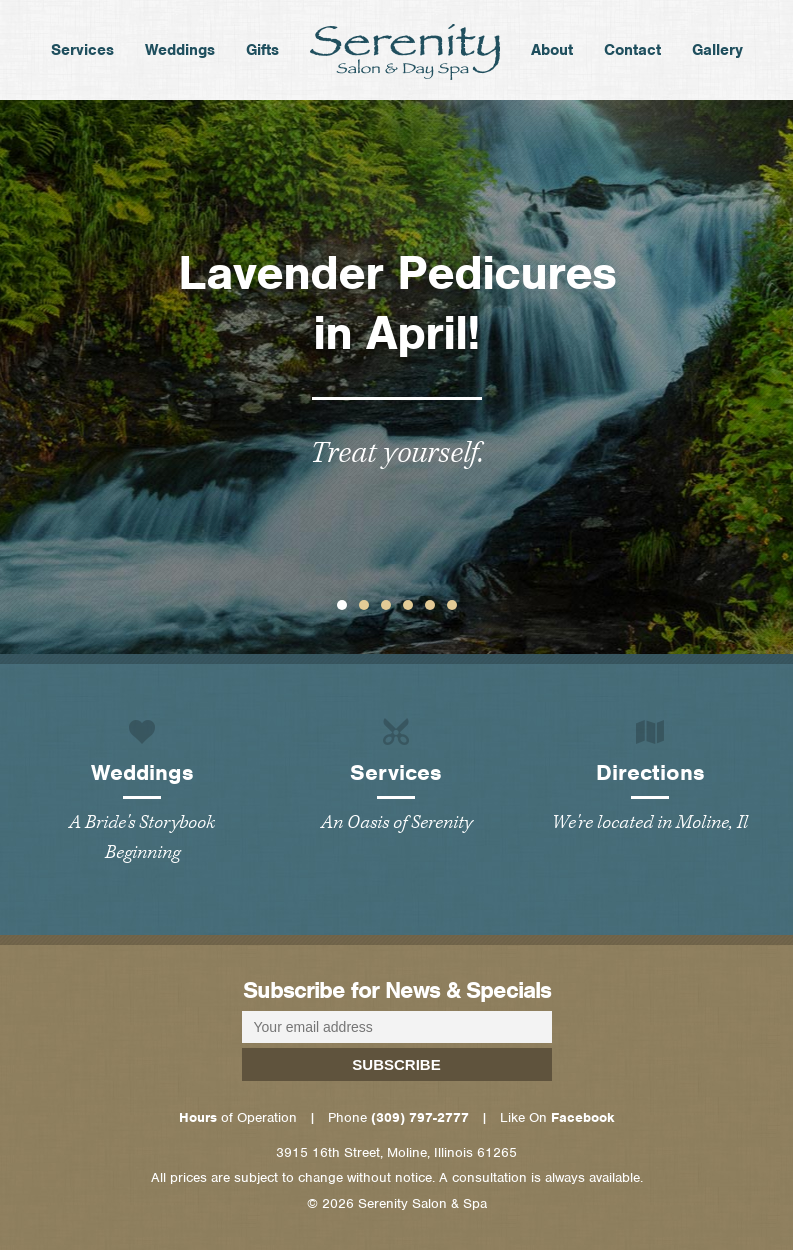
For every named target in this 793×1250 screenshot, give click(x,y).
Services (82, 56)
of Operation (238, 1117)
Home (405, 52)
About (552, 56)
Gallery (717, 56)
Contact (632, 56)
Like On (557, 1117)
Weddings (180, 56)
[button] (342, 605)
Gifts (262, 56)
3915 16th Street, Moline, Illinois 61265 (396, 1152)
